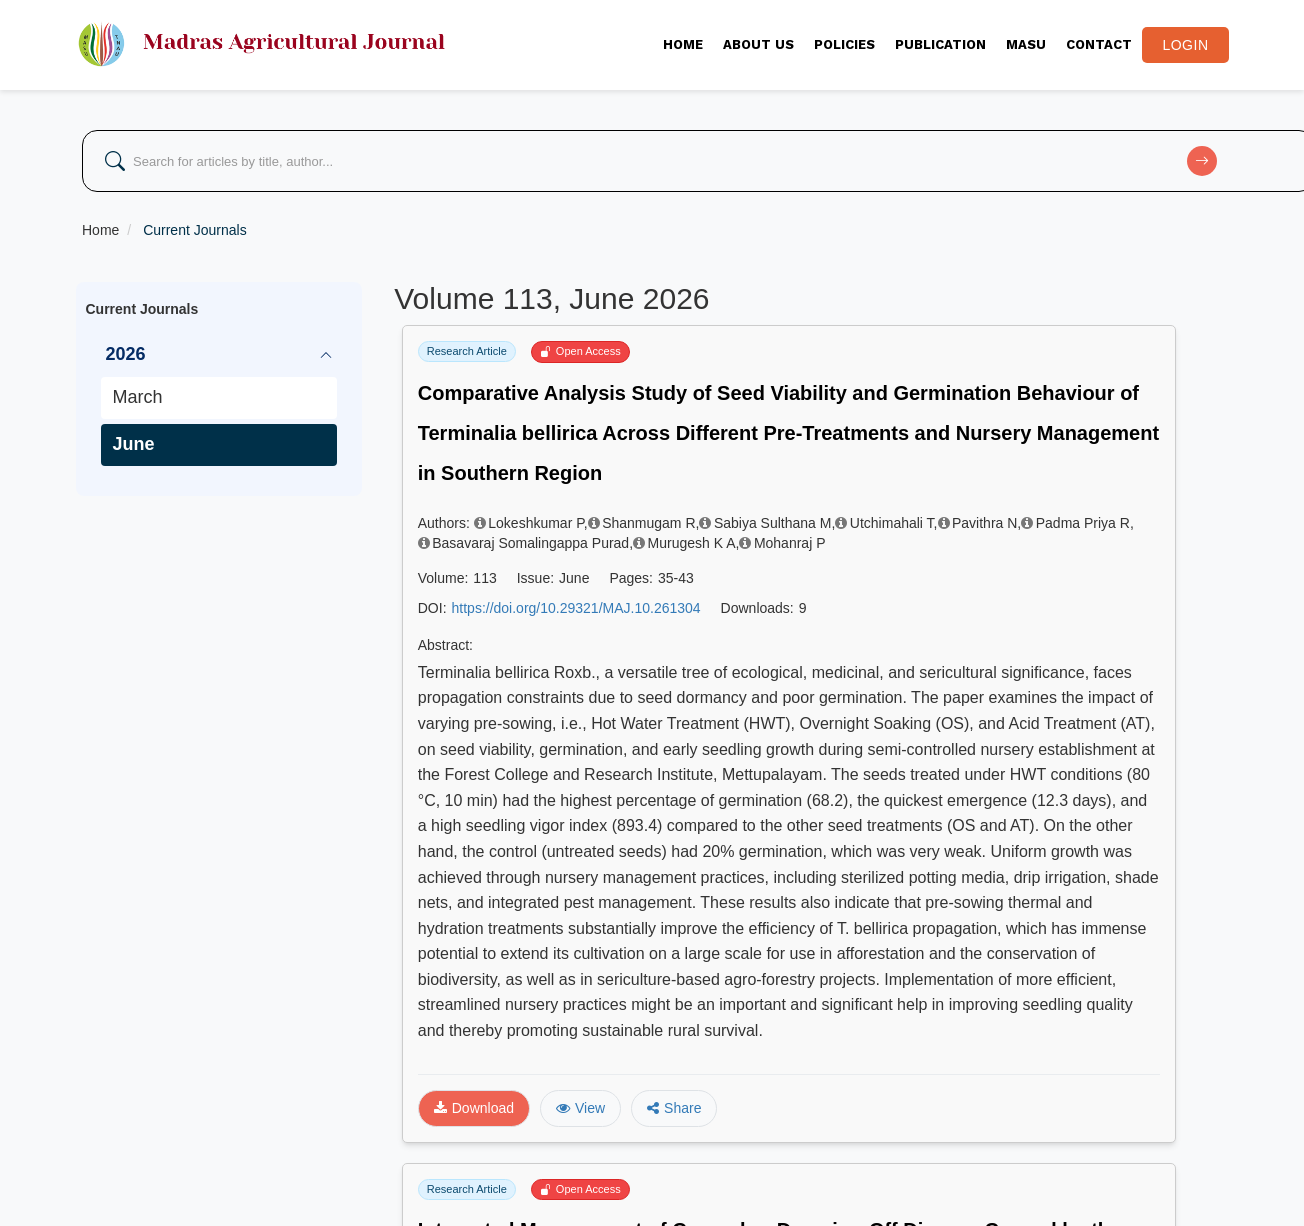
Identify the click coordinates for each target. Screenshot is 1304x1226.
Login (1185, 45)
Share (674, 1108)
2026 (126, 354)
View (580, 1108)
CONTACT (1099, 44)
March (138, 397)
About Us (758, 44)
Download (474, 1108)
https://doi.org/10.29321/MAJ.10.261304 (576, 608)
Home (683, 44)
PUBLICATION (940, 44)
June (134, 444)
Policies (844, 44)
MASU (1026, 44)
